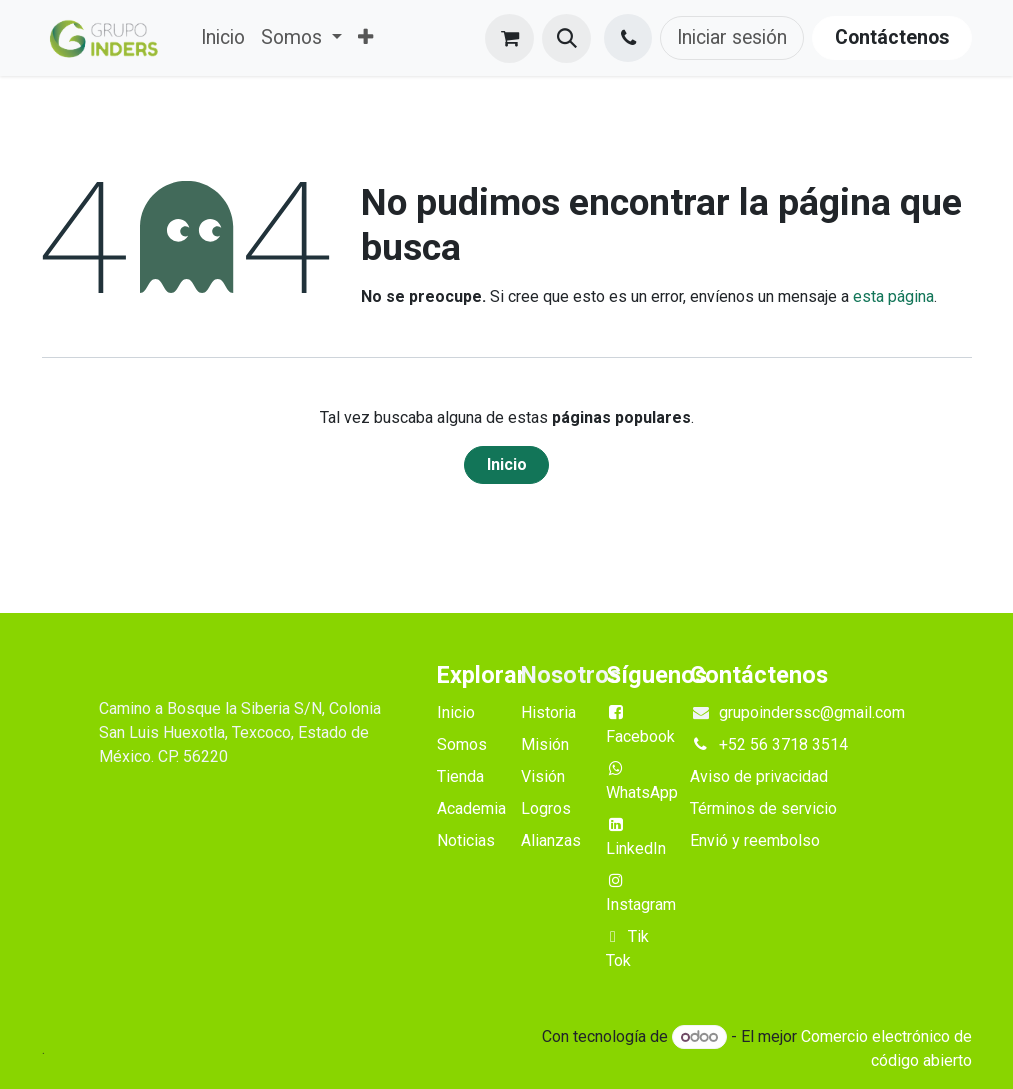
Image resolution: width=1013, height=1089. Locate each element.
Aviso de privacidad (759, 776)
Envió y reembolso (755, 840)
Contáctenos (892, 37)
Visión (543, 776)
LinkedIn (636, 848)
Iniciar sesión (732, 37)
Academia (471, 808)
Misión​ (545, 744)
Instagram (641, 904)
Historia (548, 712)
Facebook (640, 736)
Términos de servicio (763, 808)
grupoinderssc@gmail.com (812, 712)
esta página (893, 296)
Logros (546, 808)
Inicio (507, 464)
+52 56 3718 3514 (783, 744)
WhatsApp (642, 792)
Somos (462, 744)
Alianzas (551, 840)
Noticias (466, 840)
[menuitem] (223, 37)
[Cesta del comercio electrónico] (509, 38)
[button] (566, 38)
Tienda (460, 776)
